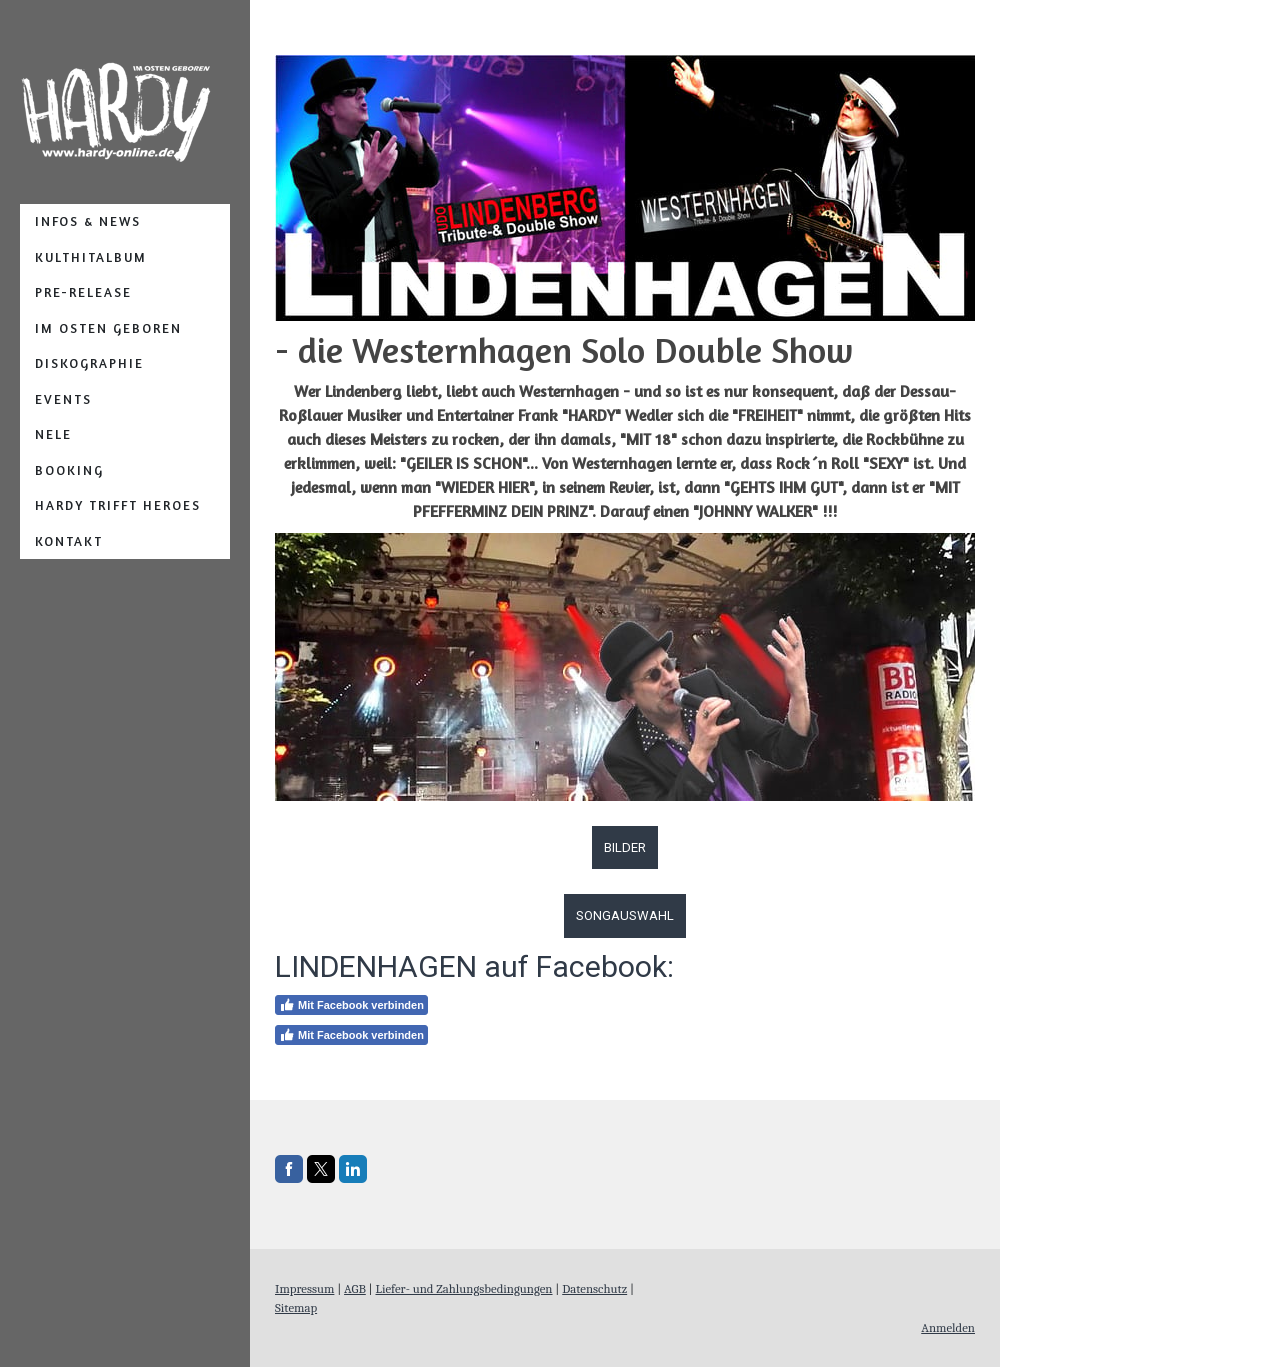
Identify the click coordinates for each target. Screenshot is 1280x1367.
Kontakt (69, 541)
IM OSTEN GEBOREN (108, 328)
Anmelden (948, 1327)
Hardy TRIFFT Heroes (118, 505)
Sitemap (296, 1307)
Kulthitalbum (91, 257)
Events (63, 399)
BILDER (625, 847)
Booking (69, 470)
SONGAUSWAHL (625, 915)
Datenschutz (594, 1288)
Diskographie (89, 363)
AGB (355, 1288)
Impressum (304, 1288)
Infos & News (88, 221)
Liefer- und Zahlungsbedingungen (463, 1288)
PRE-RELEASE (83, 292)
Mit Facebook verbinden (351, 1005)
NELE (53, 434)
